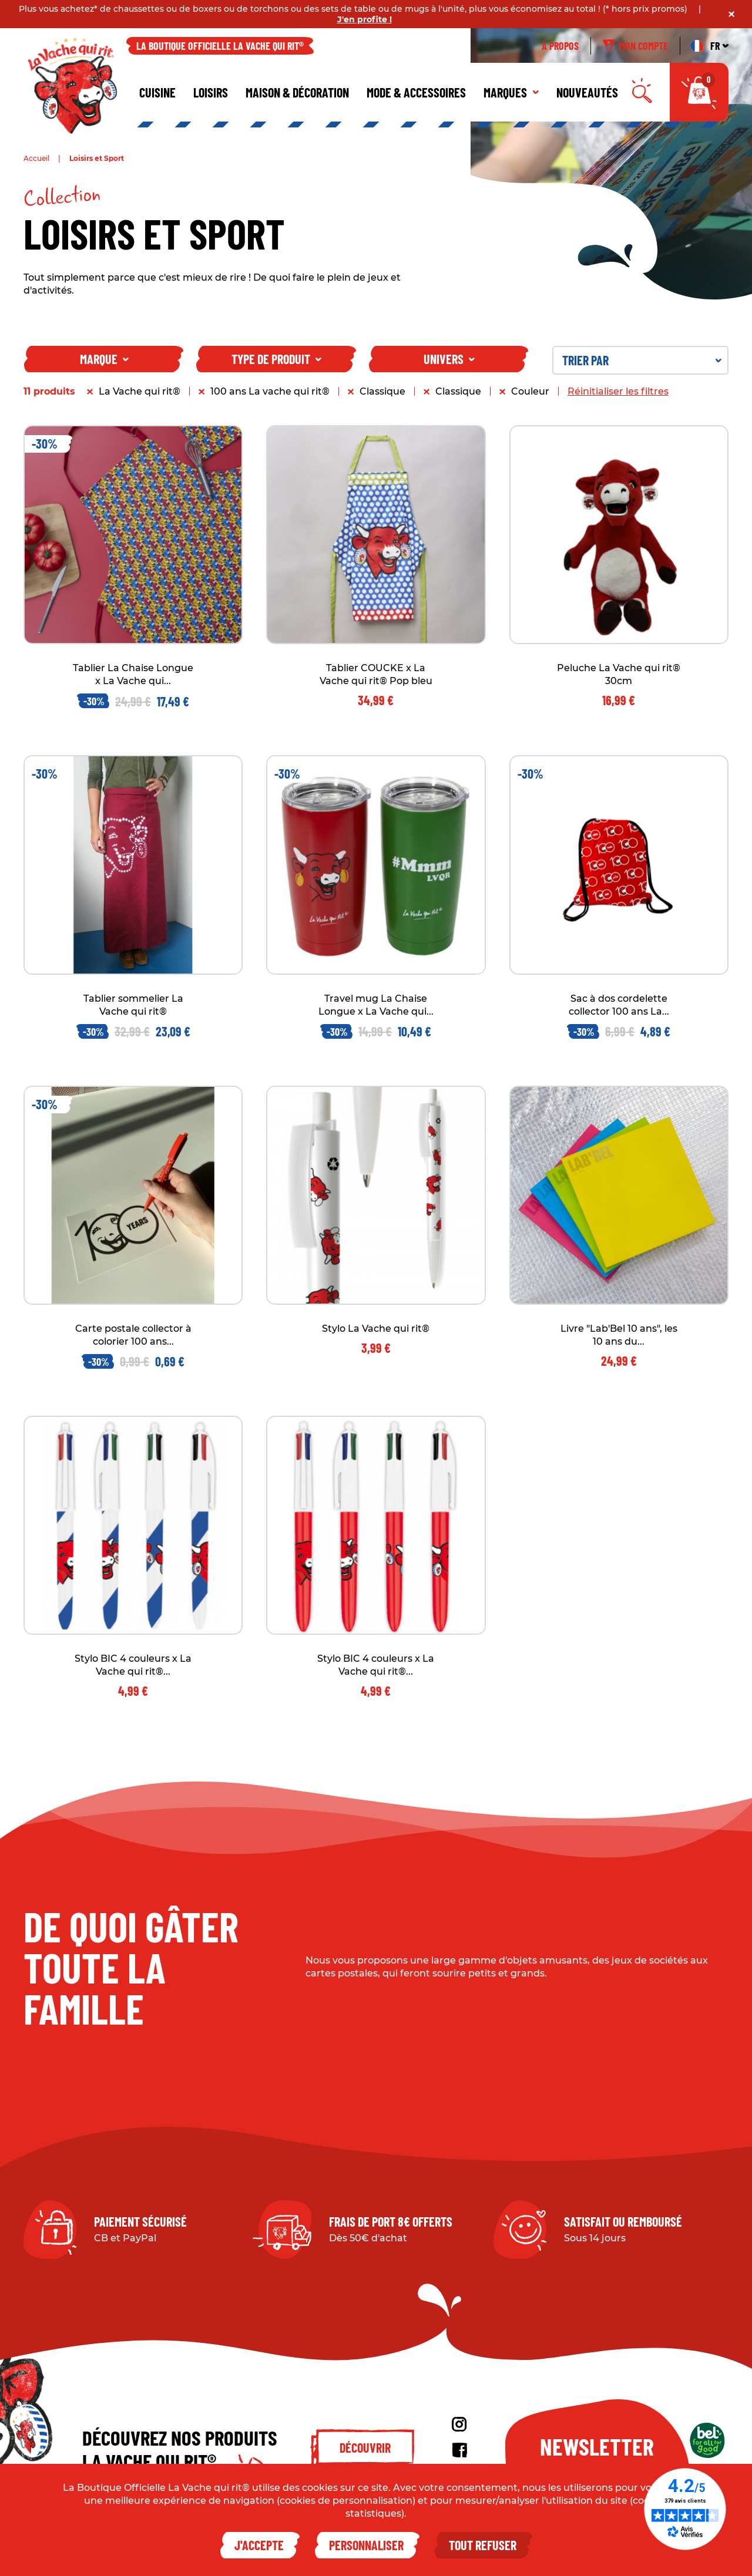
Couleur (530, 391)
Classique (382, 391)
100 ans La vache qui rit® (270, 391)
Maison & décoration (297, 92)
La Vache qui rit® (139, 391)
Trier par (641, 360)
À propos (560, 45)
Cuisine (157, 92)
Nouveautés (587, 92)
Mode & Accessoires (416, 92)
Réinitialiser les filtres (618, 391)
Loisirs (210, 92)
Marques (511, 92)
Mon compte (635, 45)
